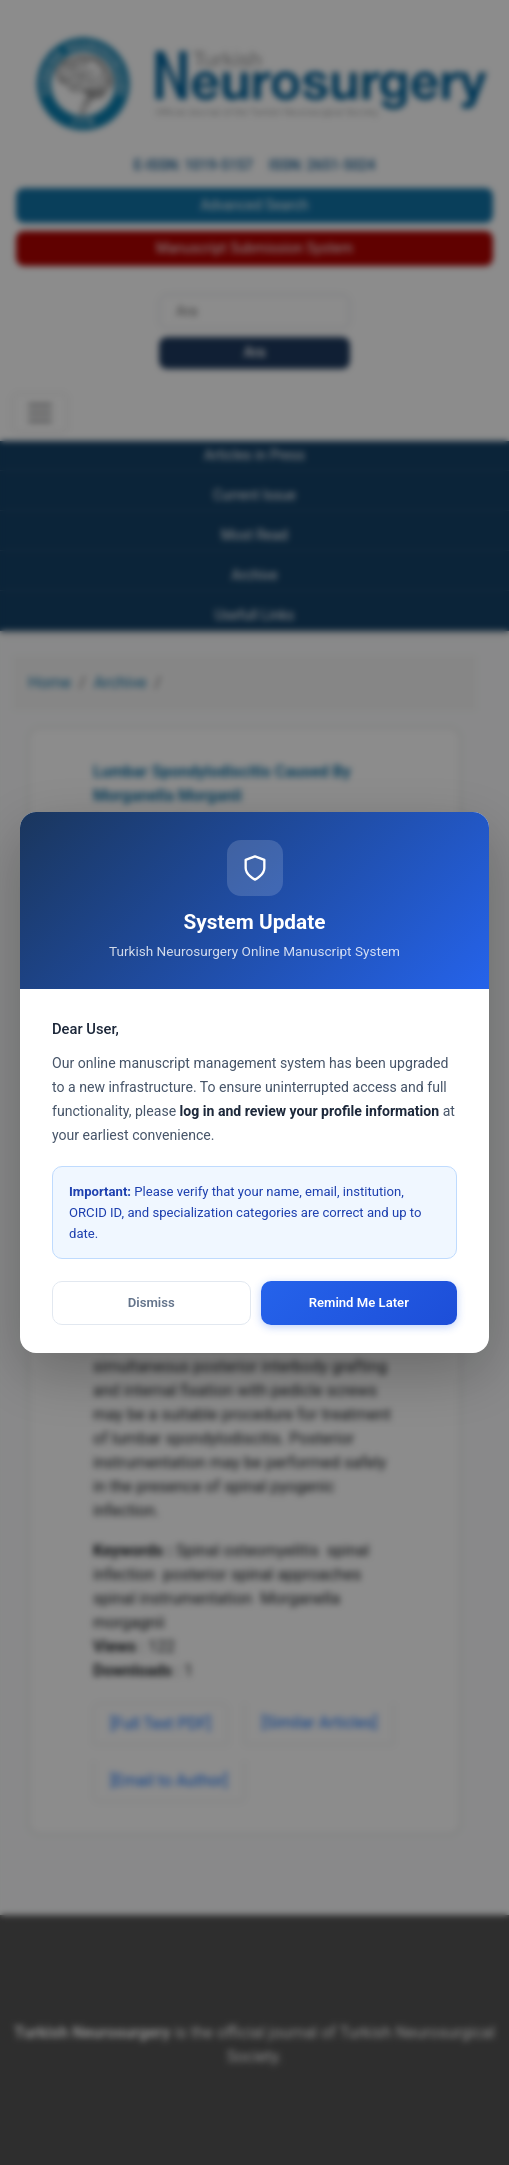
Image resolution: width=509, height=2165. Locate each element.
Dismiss (151, 1302)
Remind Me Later (359, 1302)
